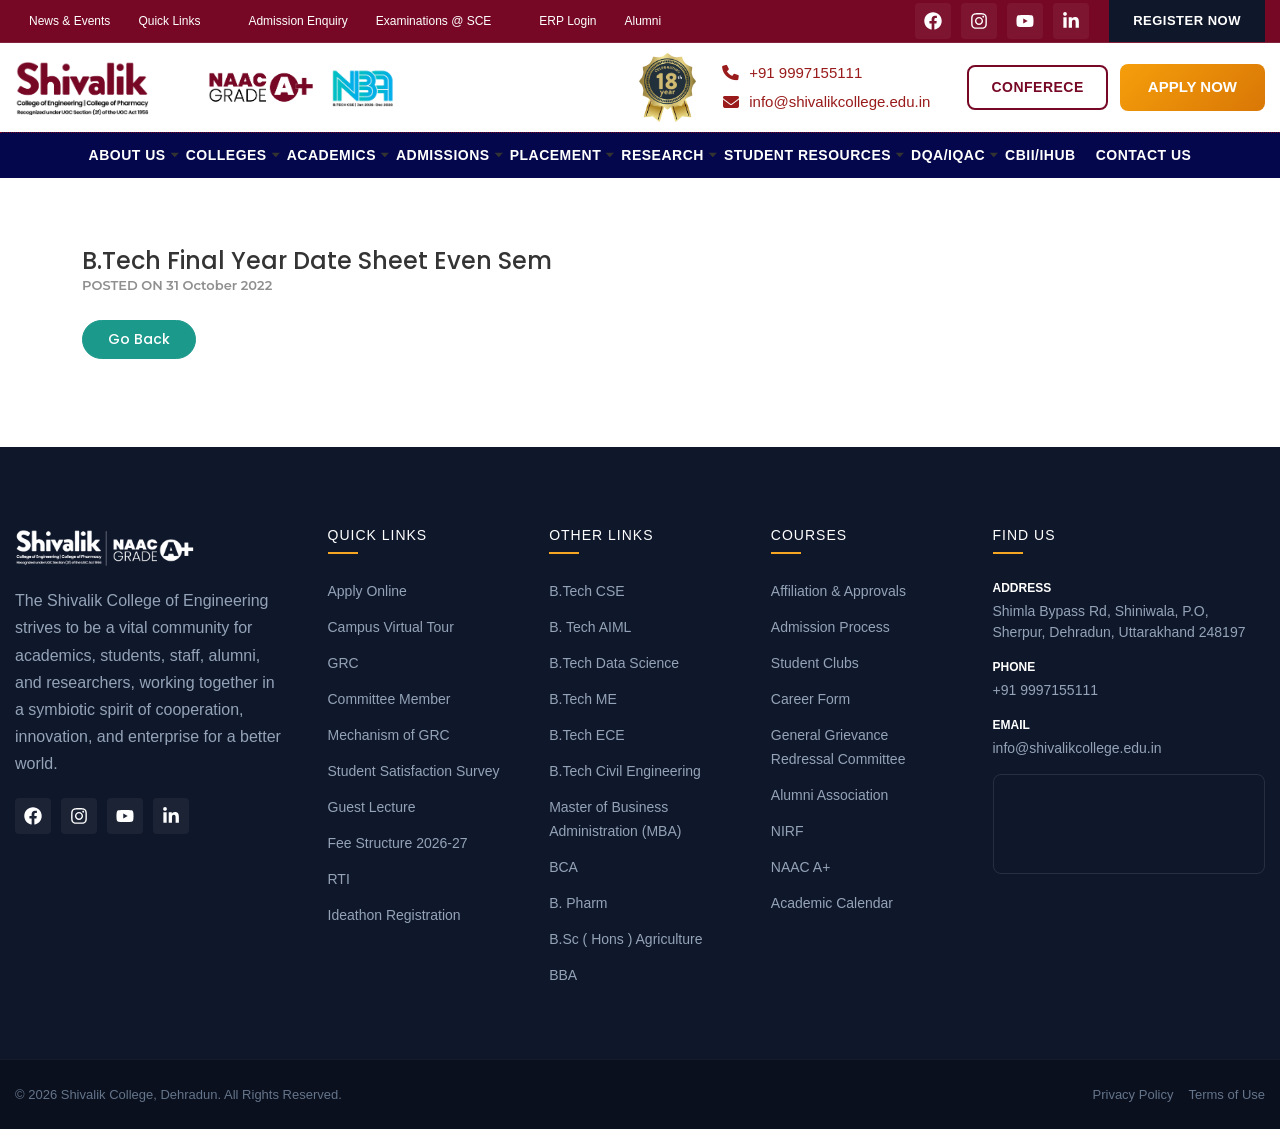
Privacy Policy (1133, 1094)
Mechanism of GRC (389, 735)
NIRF (787, 831)
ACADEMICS (331, 155)
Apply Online (367, 591)
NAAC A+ (801, 867)
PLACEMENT (556, 155)
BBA (563, 975)
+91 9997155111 (792, 73)
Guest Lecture (372, 807)
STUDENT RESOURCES (807, 155)
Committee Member (389, 699)
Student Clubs (815, 663)
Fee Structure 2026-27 (398, 843)
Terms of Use (1226, 1094)
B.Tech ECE (586, 735)
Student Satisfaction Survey (414, 771)
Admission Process (830, 627)
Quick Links (169, 21)
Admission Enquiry (297, 21)
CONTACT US (1144, 155)
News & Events (69, 21)
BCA (563, 867)
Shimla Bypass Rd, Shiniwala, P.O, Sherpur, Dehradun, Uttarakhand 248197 (1129, 609)
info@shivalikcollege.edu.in (826, 101)
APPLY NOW (1192, 86)
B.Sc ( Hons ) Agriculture (625, 939)
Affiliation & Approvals (838, 591)
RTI (339, 879)
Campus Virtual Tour (391, 627)
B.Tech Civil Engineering (625, 771)
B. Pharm (578, 903)
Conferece (1037, 87)
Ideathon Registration (394, 915)
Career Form (810, 699)
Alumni (643, 21)
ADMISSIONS (443, 155)
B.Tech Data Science (614, 663)
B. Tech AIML (590, 627)
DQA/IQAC (948, 155)
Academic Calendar (832, 903)
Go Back (139, 339)
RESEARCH (662, 155)
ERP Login (567, 21)
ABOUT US (127, 155)
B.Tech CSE (586, 591)
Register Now (1187, 20)
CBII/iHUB (1040, 155)
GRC (343, 663)
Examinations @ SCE (434, 21)
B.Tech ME (583, 699)
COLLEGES (226, 155)
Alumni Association (830, 795)
